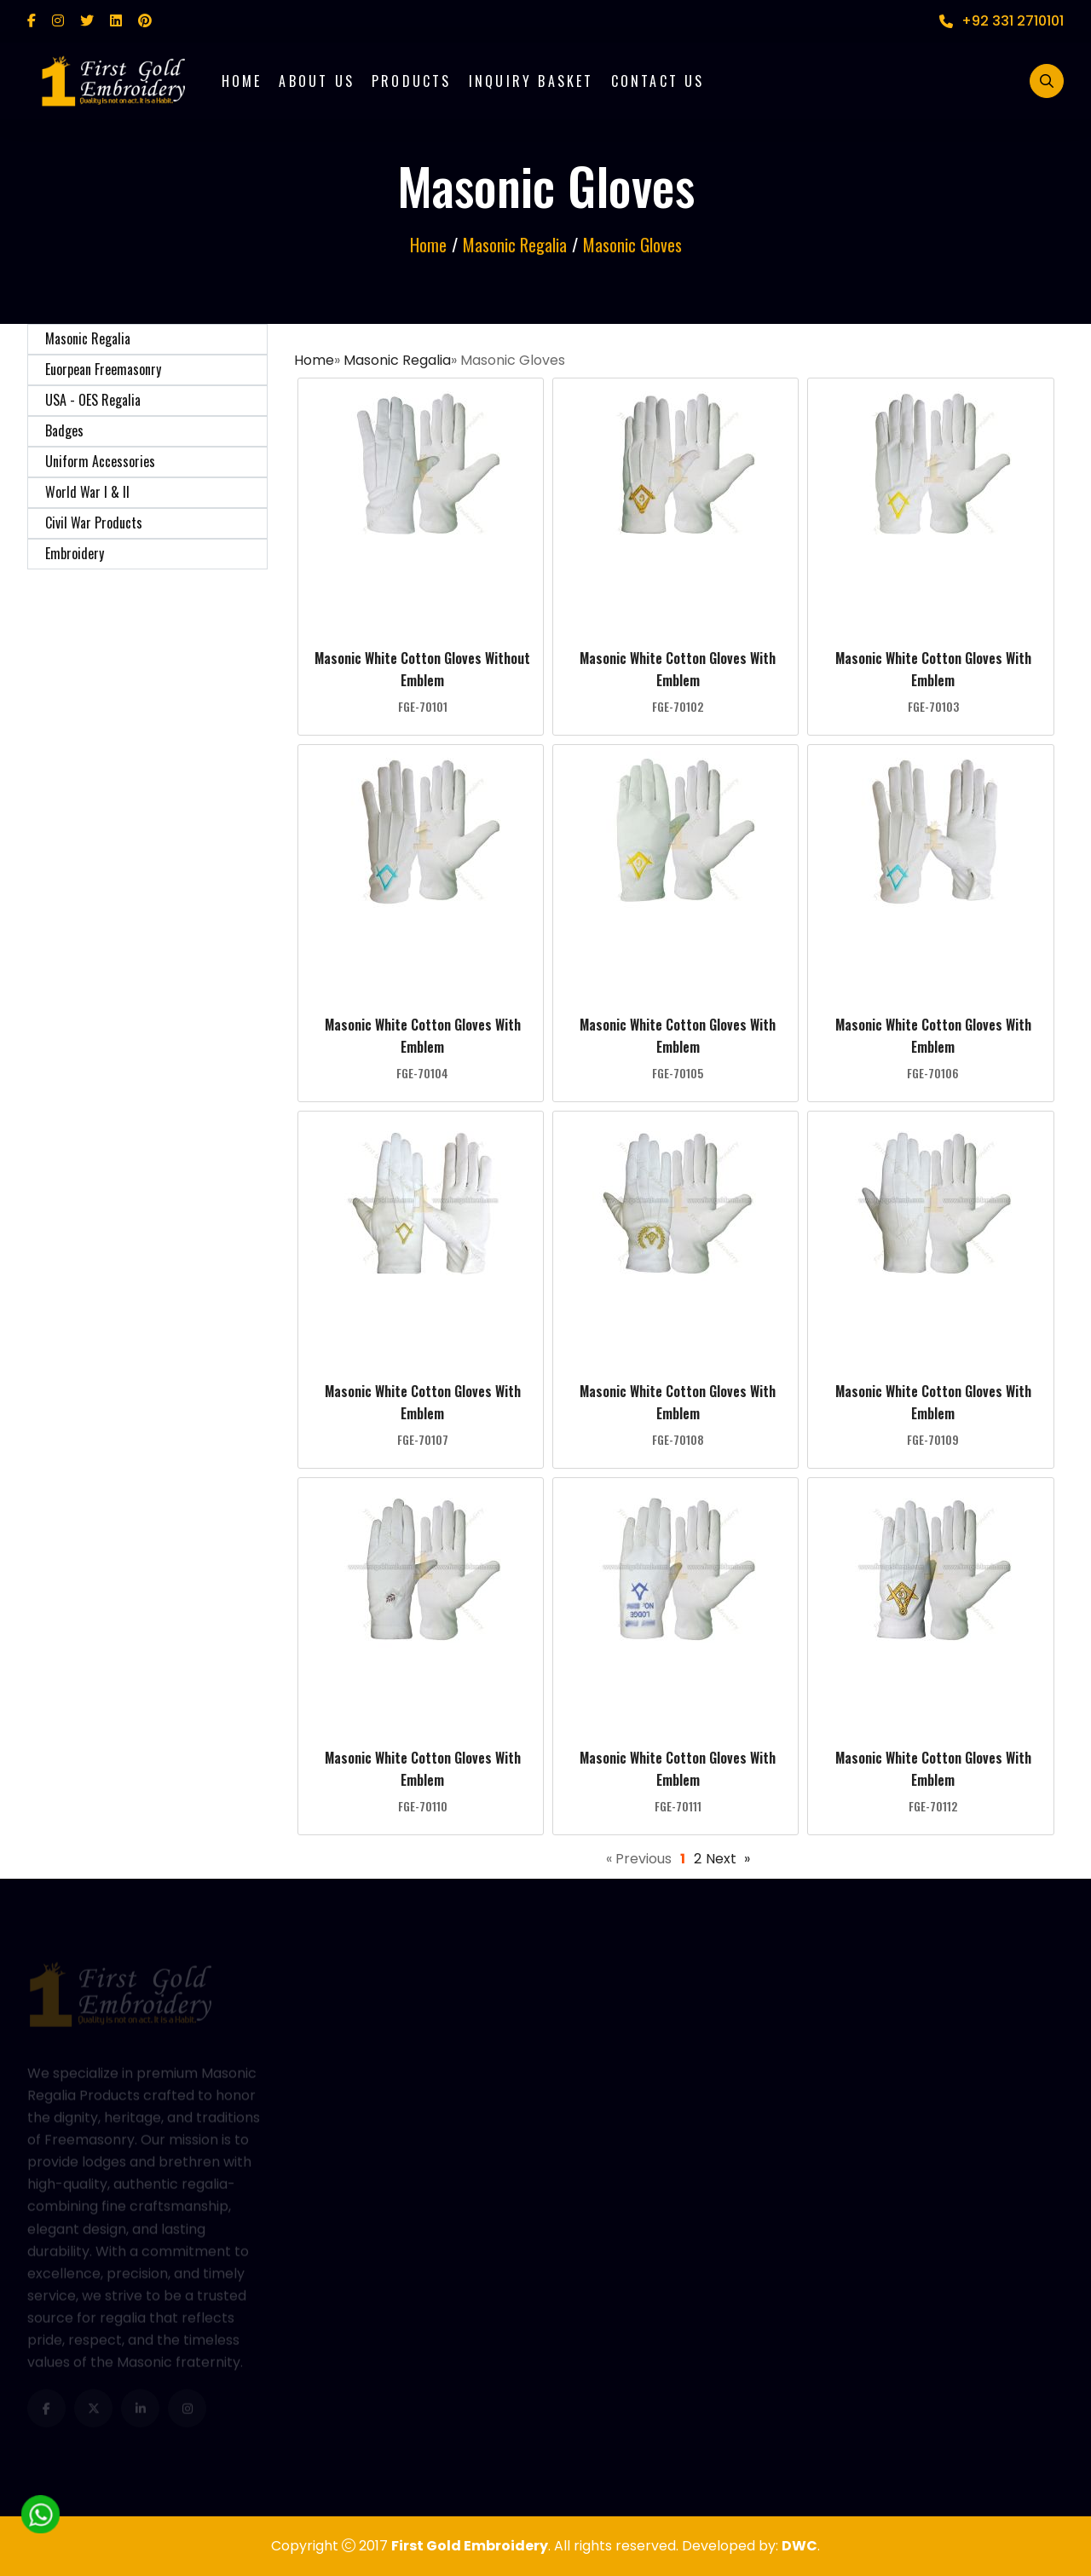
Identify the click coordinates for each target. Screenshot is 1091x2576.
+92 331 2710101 (1001, 21)
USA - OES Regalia (93, 400)
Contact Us (658, 81)
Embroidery (74, 553)
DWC (799, 2546)
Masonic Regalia (87, 338)
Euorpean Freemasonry (103, 369)
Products (412, 81)
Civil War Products (93, 522)
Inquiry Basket (531, 81)
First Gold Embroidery (469, 2546)
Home (242, 81)
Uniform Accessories (100, 461)
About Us (317, 81)
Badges (64, 430)
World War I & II (87, 492)
